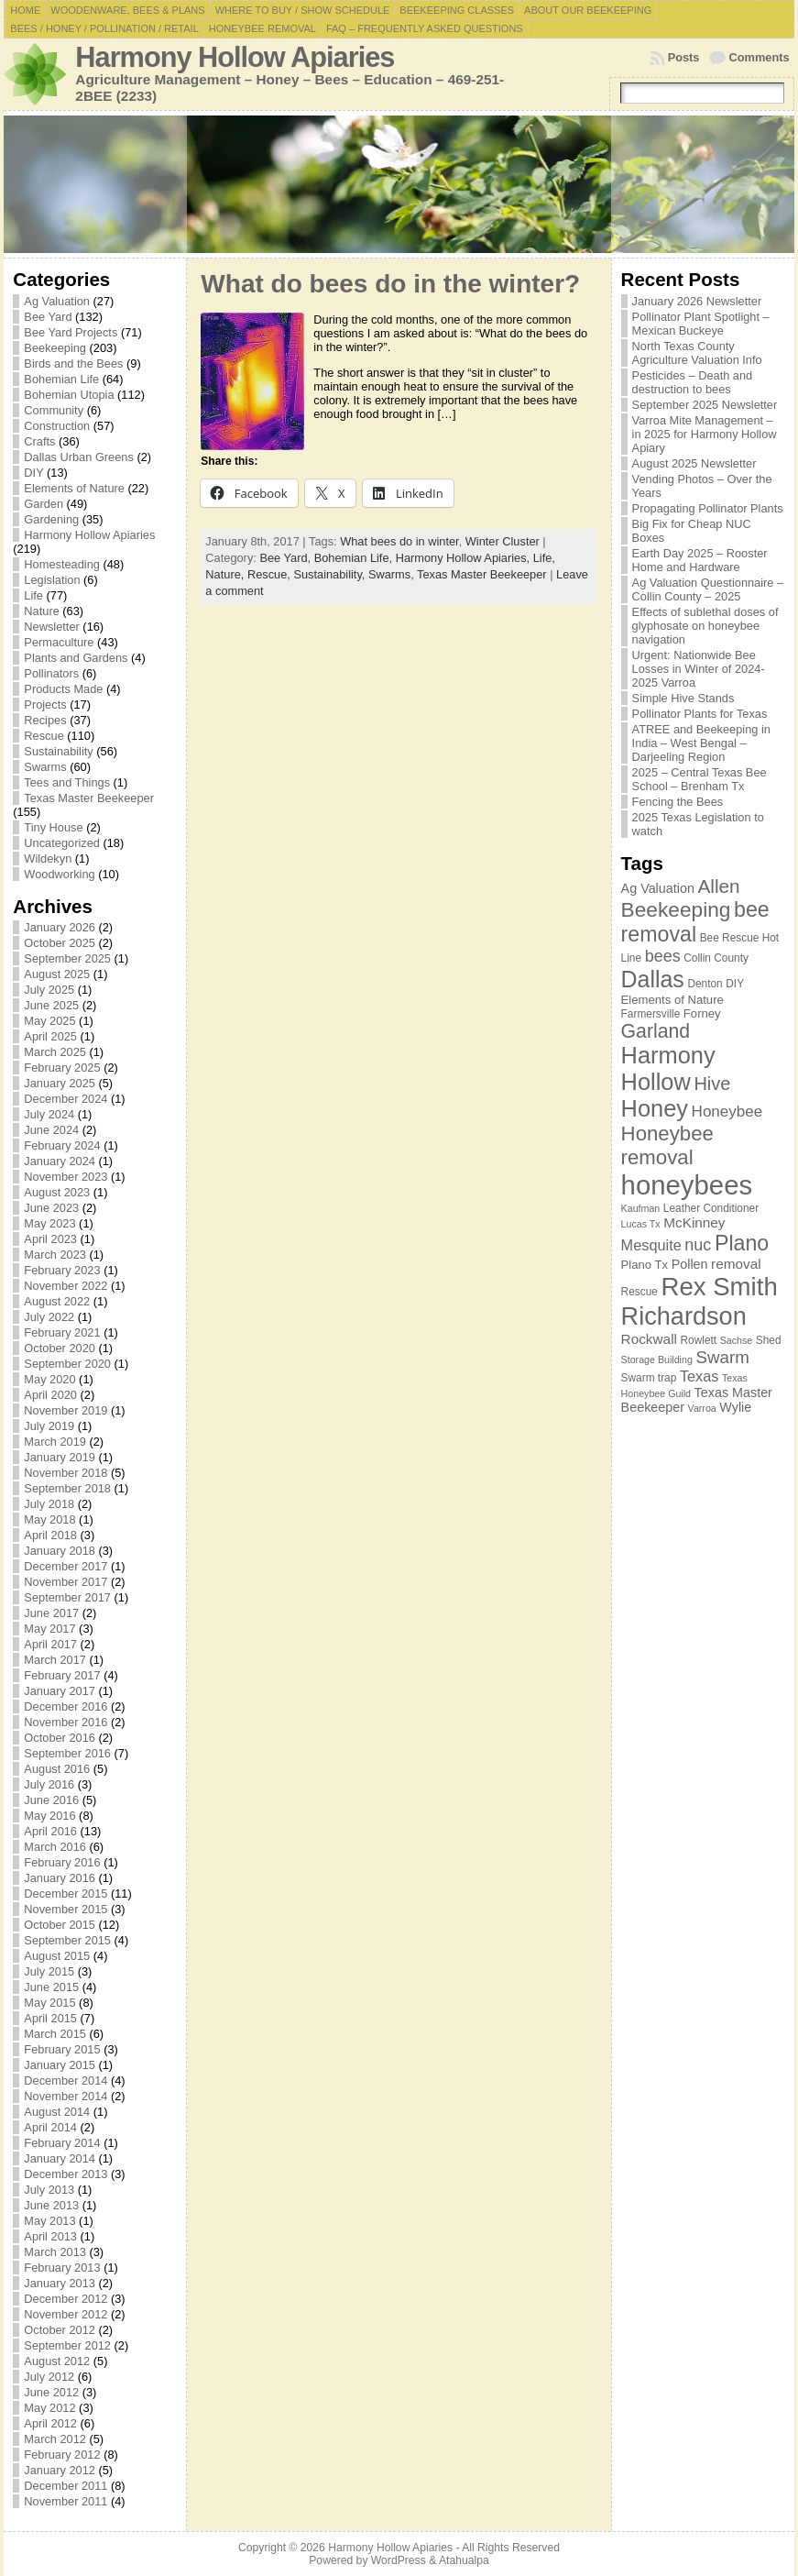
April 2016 (50, 1831)
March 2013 (55, 2252)
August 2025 (57, 974)
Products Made (63, 689)
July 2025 (49, 989)
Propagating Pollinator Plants (707, 508)
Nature (41, 611)
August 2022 (57, 1301)
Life (33, 595)
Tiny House (53, 827)
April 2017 (50, 1644)
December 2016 (65, 1706)
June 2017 (51, 1613)
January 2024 (59, 1161)
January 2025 (59, 1083)
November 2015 (65, 1909)
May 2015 (49, 2002)
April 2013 (50, 2236)
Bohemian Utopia (69, 395)
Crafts (39, 441)
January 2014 (59, 2158)
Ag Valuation (57, 301)
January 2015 (59, 2065)
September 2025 (67, 958)
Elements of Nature (74, 488)
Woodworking (59, 874)
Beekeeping (55, 348)
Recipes (45, 720)
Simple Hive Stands (683, 698)
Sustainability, (330, 574)
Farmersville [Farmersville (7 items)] (651, 1013)
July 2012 (49, 2376)
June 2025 (51, 1005)
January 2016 (59, 1878)
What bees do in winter (399, 541)
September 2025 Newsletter (705, 405)
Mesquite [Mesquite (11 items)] (651, 1245)
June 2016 (51, 1800)
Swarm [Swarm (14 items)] (722, 1357)
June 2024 (51, 1130)
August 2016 (57, 1769)
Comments (759, 57)
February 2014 (62, 2143)
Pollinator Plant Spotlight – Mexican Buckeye (701, 323)
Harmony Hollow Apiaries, (464, 558)
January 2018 (59, 1551)
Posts (684, 57)
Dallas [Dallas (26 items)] (652, 979)
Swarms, (392, 574)
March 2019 (55, 1441)
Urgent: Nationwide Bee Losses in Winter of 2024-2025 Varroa (698, 668)
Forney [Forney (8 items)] (702, 1013)
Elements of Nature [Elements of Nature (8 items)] (672, 1000)
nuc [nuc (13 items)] (697, 1245)
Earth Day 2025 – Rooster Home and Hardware (700, 560)
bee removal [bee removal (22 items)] (695, 921)
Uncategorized (62, 843)
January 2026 (59, 927)
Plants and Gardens (75, 658)
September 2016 (67, 1753)
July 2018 (49, 1504)
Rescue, (270, 574)
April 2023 (50, 1239)
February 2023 (62, 1270)
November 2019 (65, 1410)
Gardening (51, 519)
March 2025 (55, 1052)
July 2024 (49, 1114)
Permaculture (58, 642)
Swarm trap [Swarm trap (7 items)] (649, 1377)
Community (53, 410)
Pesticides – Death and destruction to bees (692, 382)
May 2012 (49, 2408)
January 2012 (59, 2470)
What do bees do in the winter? (390, 284)
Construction (57, 426)
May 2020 (49, 1379)
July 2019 (49, 1426)
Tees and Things (67, 782)
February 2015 (62, 2049)
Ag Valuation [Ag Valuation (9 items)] (657, 888)
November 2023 (65, 1176)
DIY (33, 472)
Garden (43, 504)
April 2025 (50, 1036)
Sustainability (58, 751)
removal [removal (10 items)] (736, 1263)
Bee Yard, (286, 558)
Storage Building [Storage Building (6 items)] (657, 1359)
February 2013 (62, 2267)
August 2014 (57, 2112)
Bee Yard (47, 317)
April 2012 (50, 2423)
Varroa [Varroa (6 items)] (702, 1408)
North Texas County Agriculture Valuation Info (697, 353)
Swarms (45, 767)
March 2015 (55, 2034)
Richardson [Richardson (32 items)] (684, 1316)
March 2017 (55, 1660)
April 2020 (50, 1395)
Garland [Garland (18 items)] (656, 1030)
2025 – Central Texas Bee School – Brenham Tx (699, 779)
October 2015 (59, 1925)
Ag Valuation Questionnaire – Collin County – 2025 (708, 589)
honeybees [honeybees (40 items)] (687, 1185)
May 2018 (49, 1519)
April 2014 (50, 2127)
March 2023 (55, 1254)
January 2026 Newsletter (697, 301)
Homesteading (62, 564)
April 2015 (50, 2018)
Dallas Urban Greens (79, 457)
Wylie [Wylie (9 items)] (735, 1407)
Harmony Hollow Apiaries (234, 57)
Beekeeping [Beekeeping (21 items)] (676, 909)
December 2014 (65, 2080)
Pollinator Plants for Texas (700, 714)
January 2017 (59, 1691)
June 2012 (51, 2392)
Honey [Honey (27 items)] (654, 1108)
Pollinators (51, 673)
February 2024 (62, 1145)
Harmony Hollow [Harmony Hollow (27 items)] (668, 1068)
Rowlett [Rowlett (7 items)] (699, 1340)
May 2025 (49, 1021)
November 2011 (65, 2501)
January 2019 (59, 1457)
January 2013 (59, 2283)
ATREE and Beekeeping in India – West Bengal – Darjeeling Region (701, 743)
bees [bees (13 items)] (663, 956)
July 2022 (49, 1317)
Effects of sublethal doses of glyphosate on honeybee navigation (705, 625)
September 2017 (67, 1597)
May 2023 (49, 1223)
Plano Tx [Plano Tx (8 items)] (645, 1264)
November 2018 (65, 1473)
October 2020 (59, 1348)
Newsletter (51, 626)
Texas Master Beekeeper (89, 798)
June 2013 (51, 2205)
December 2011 (65, 2486)
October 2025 (59, 943)
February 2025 (62, 1067)
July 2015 (49, 1971)
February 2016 (62, 1862)
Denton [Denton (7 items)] (704, 983)
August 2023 (57, 1192)
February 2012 (62, 2454)
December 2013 (65, 2174)
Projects (45, 704)
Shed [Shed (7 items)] (769, 1340)
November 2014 (65, 2096)
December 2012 (65, 2299)
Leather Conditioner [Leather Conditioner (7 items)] (711, 1208)
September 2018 (67, 1488)
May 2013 (49, 2221)
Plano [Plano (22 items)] (742, 1243)
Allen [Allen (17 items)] (718, 886)
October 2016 (59, 1738)
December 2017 (65, 1566)
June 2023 (51, 1208)
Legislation (52, 580)
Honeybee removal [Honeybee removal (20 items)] (667, 1145)
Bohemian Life (61, 379)
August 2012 (57, 2361)
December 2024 (65, 1099)
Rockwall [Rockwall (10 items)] (649, 1339)
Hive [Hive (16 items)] (712, 1083)
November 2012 (65, 2314)
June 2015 (51, 1987)
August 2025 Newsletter (694, 463)
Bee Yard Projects (70, 332)
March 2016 (55, 1847)
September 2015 (67, 1940)
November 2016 (65, 1722)
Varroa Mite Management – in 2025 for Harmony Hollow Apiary (704, 434)
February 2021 (62, 1332)
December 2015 (65, 1893)
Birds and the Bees (73, 363)
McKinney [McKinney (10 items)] (694, 1222)
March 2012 (55, 2439)
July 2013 (49, 2189)
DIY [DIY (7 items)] (735, 983)
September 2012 (67, 2345)
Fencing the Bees (678, 802)
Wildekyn (47, 858)
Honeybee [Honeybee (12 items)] (727, 1111)
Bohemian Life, (355, 558)
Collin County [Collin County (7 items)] (716, 958)
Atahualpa (464, 2560)
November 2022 (65, 1286)
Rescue (43, 736)
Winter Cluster (502, 541)
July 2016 (49, 1784)
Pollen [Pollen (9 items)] (690, 1264)
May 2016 (49, 1815)
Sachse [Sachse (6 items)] (736, 1340)
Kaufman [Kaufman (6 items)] (641, 1208)
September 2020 (67, 1364)
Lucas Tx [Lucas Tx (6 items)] (641, 1223)
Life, (544, 558)
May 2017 (49, 1628)
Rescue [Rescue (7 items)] (639, 1291)
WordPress (398, 2560)
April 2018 (50, 1535)
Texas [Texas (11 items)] (699, 1376)
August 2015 (57, 1956)
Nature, (226, 574)
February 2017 (62, 1675)
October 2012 (59, 2330)
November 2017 (65, 1582)
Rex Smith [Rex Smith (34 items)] (719, 1286)
